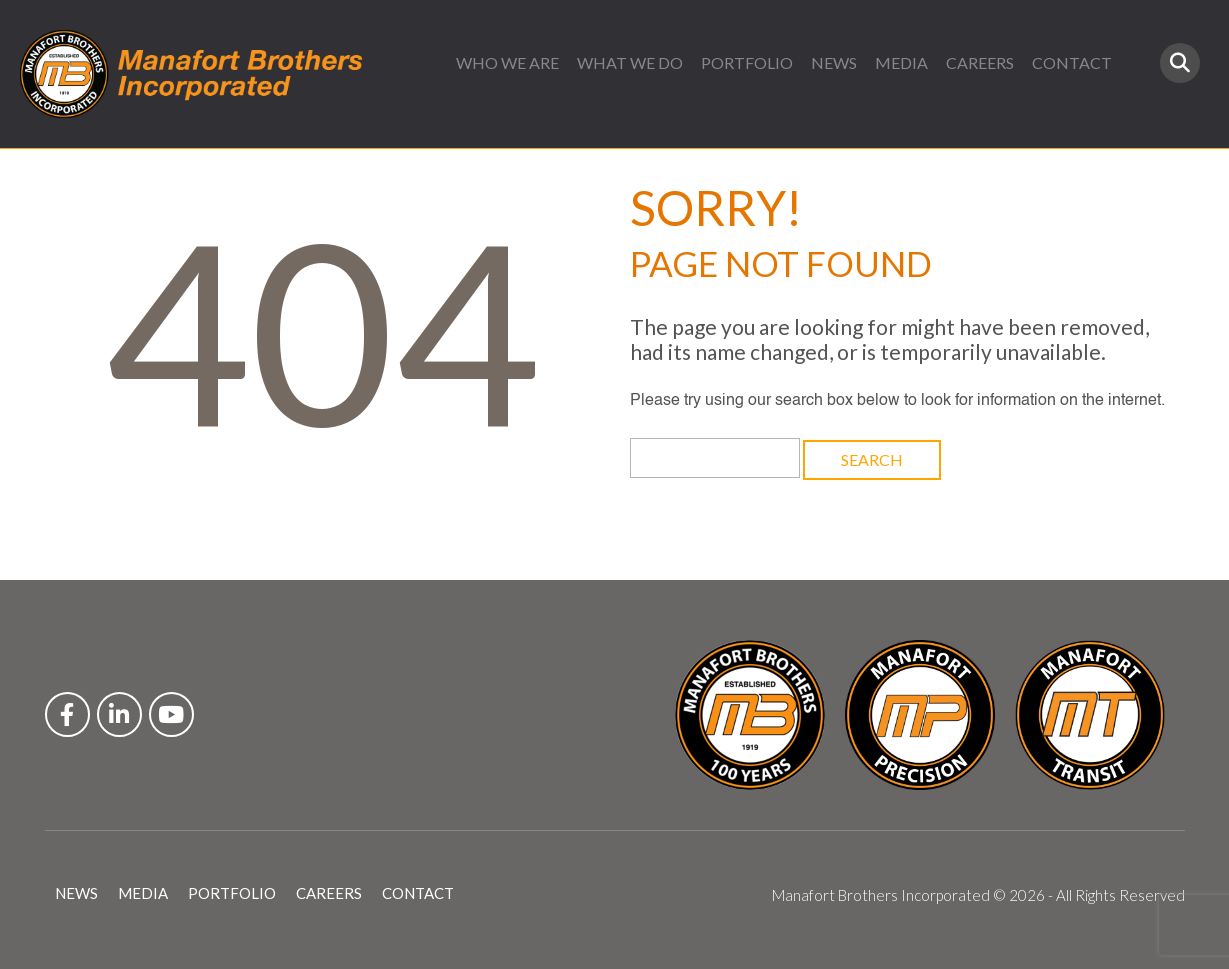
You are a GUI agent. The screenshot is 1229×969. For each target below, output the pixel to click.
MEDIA (901, 62)
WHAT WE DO (630, 62)
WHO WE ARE (507, 62)
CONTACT (1072, 62)
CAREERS (980, 62)
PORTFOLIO (747, 62)
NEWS (834, 62)
